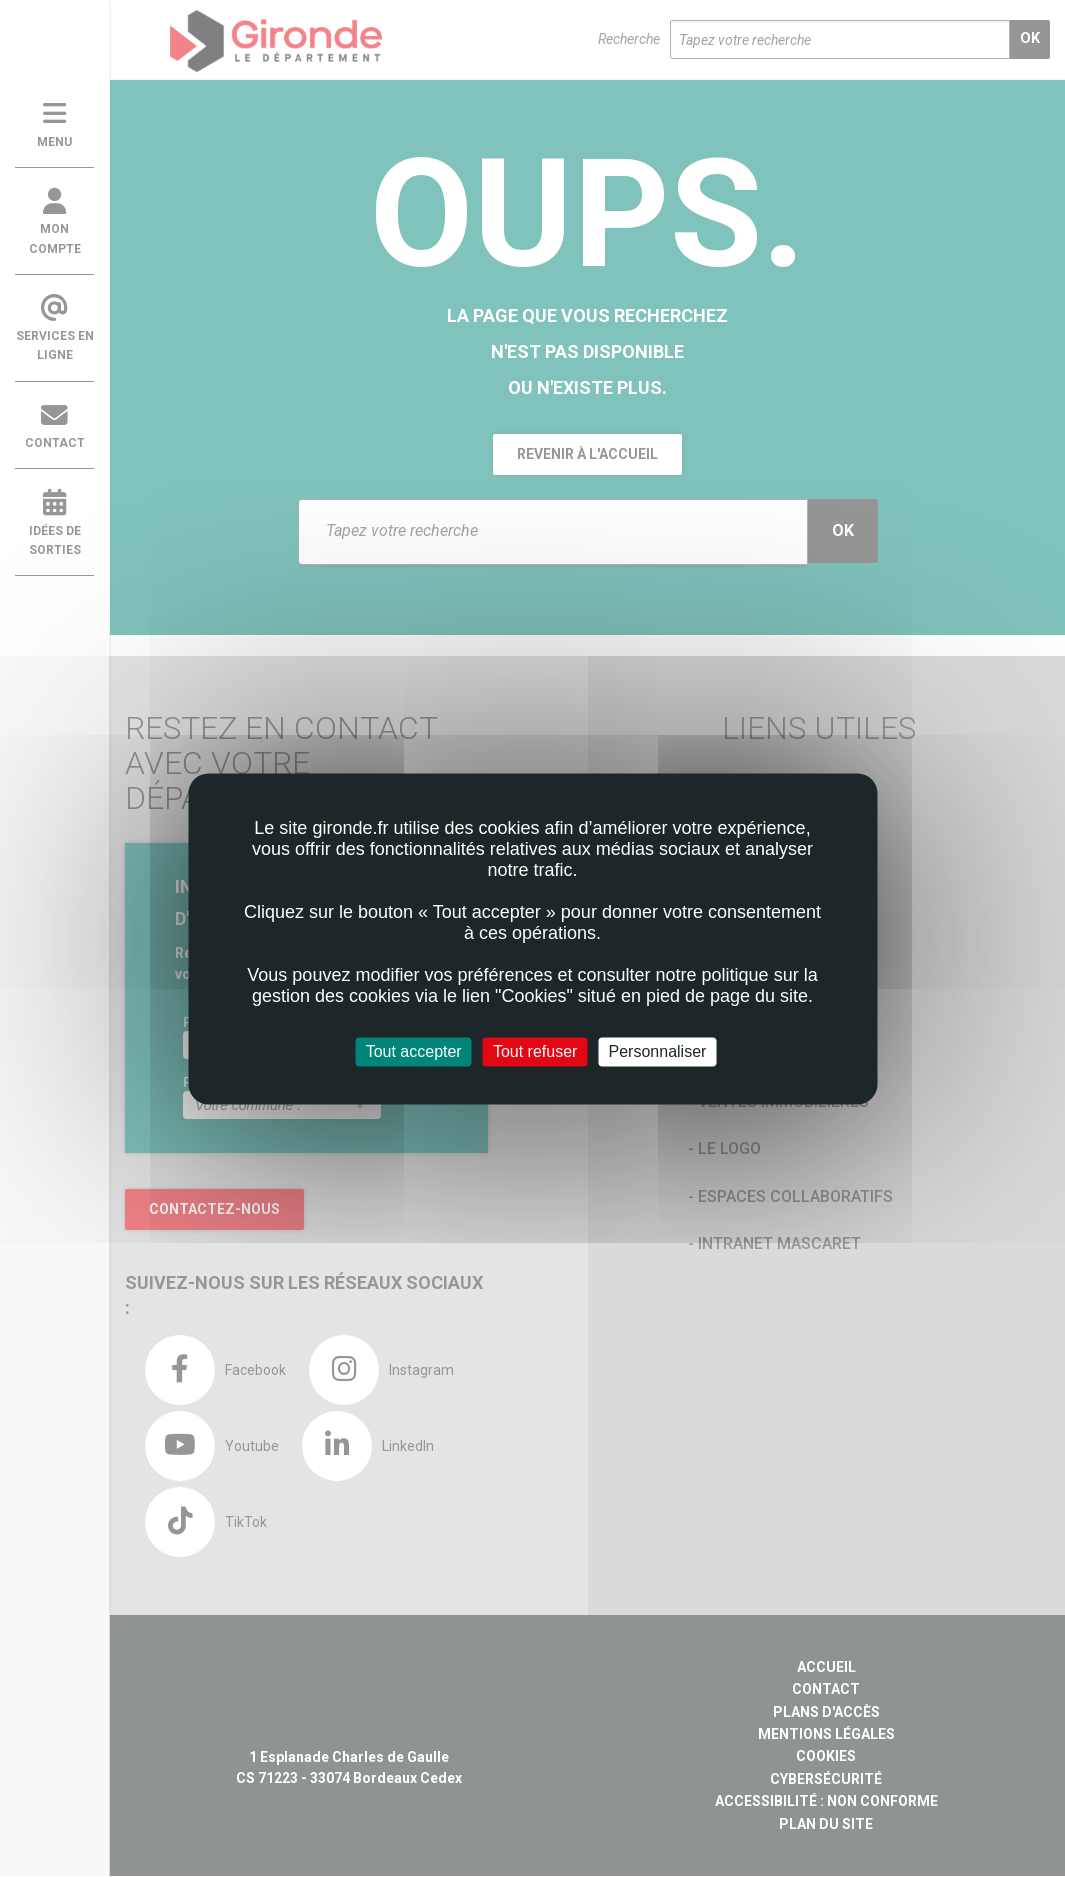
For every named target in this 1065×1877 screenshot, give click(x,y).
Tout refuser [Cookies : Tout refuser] (535, 1051)
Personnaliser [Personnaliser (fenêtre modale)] (658, 1051)
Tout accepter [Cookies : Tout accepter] (414, 1051)
